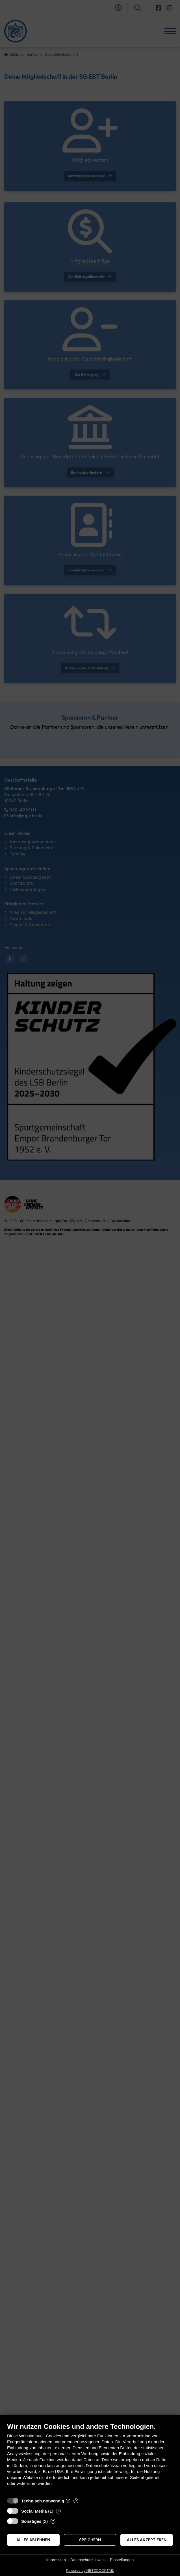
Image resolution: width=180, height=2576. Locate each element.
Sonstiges (31, 2521)
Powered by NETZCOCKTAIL (90, 2570)
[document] (90, 2458)
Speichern (90, 2540)
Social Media (34, 2511)
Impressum (56, 2560)
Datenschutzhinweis (88, 2560)
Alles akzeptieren (146, 2540)
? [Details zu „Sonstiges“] (53, 2521)
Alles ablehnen (33, 2540)
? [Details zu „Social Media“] (58, 2511)
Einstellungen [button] (122, 2560)
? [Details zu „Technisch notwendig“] (76, 2500)
